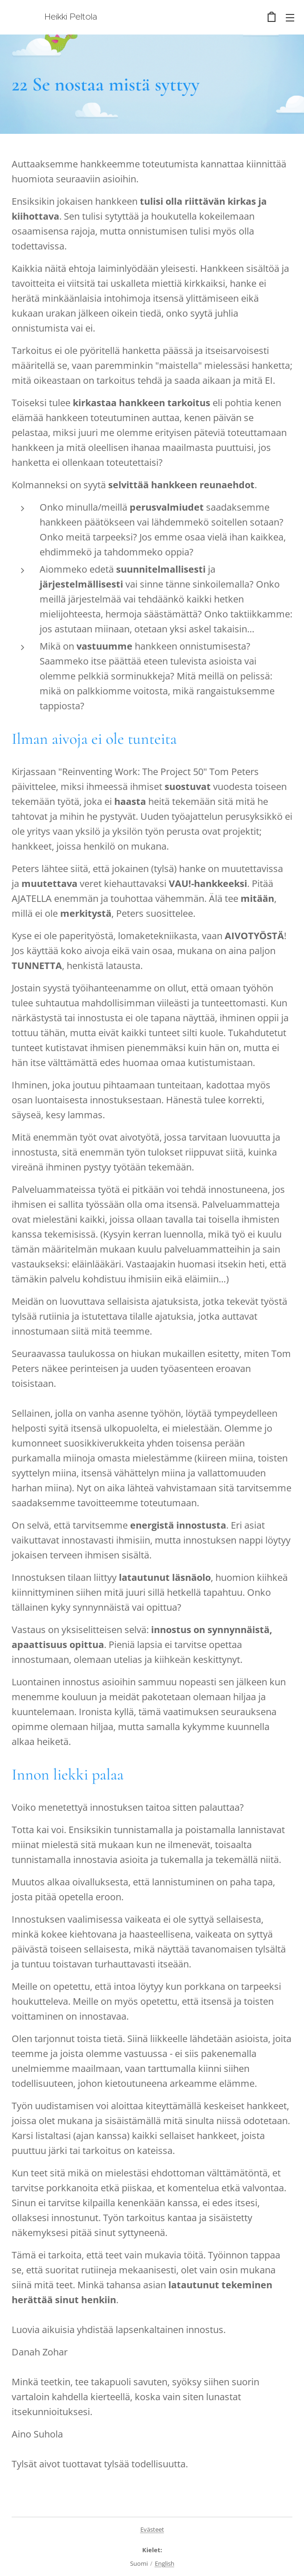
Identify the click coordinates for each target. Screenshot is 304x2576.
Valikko (290, 17)
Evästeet (152, 2529)
